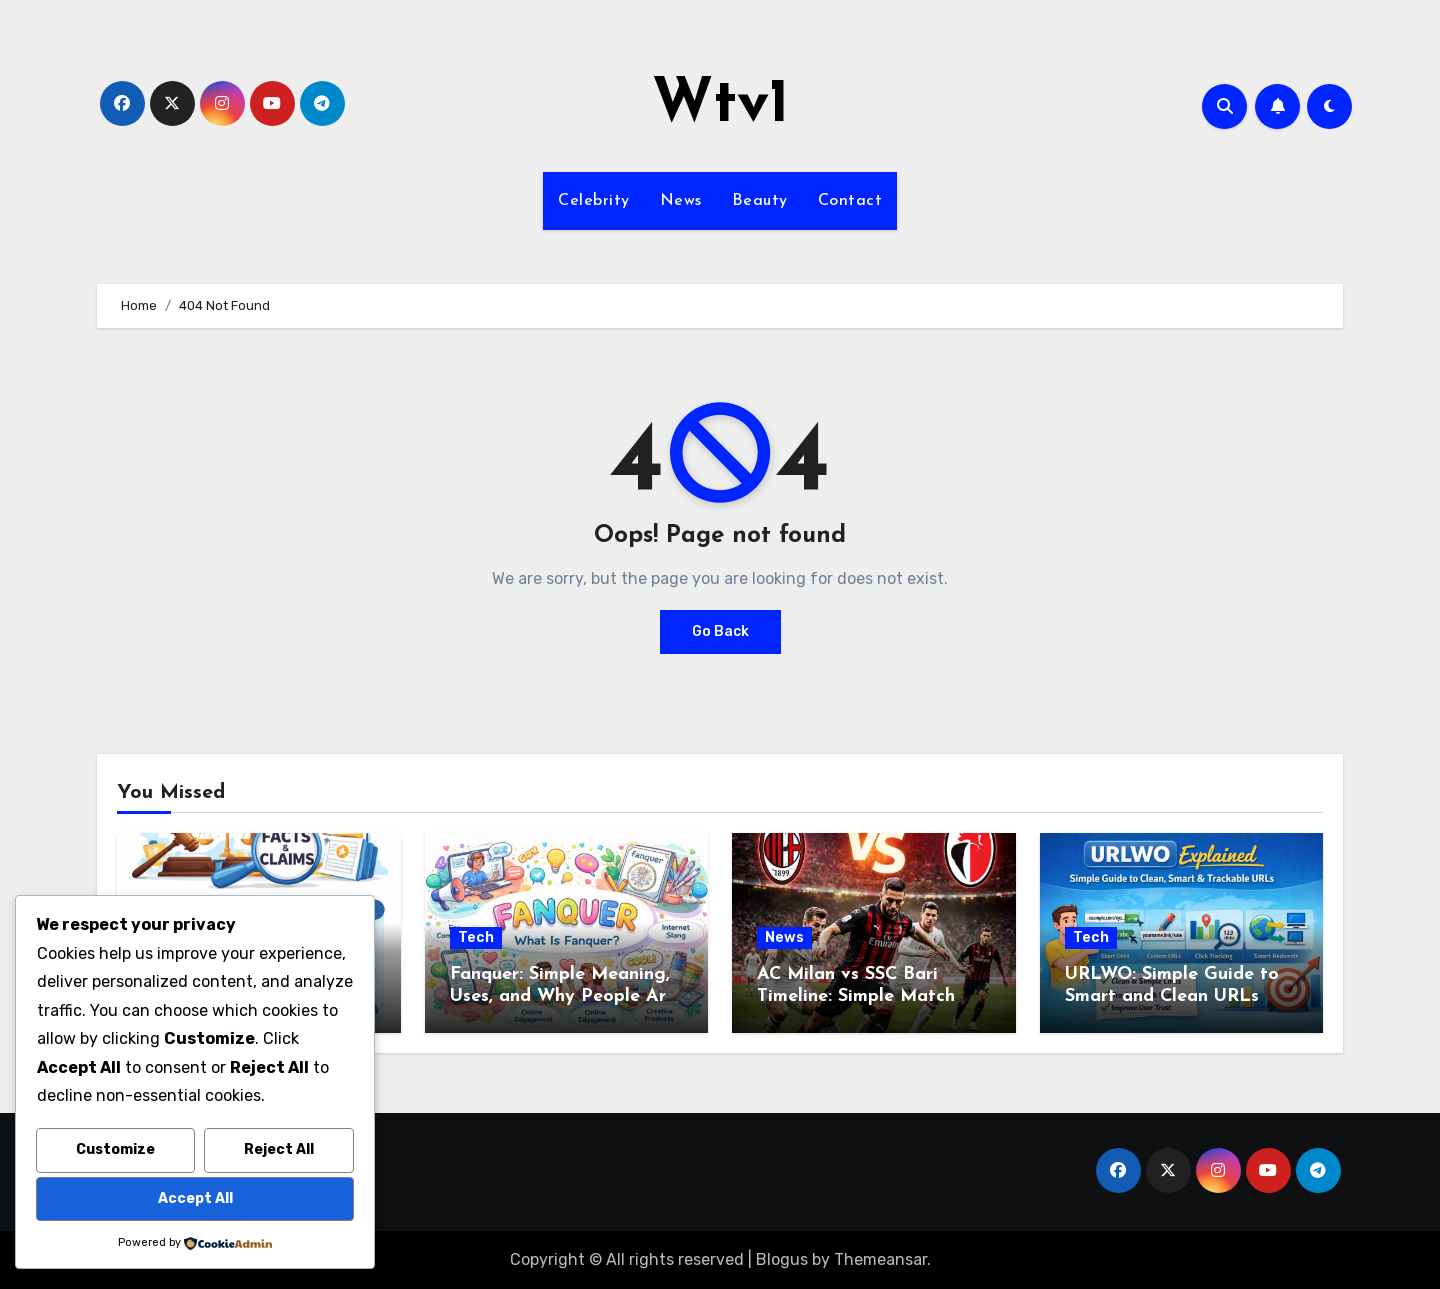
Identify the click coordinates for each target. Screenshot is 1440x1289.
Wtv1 (720, 106)
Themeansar (880, 1259)
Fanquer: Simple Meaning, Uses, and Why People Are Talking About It (563, 996)
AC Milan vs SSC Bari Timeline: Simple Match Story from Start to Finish (868, 996)
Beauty (760, 201)
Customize (115, 1149)
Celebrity (594, 201)
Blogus (782, 1259)
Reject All (279, 1149)
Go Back (720, 631)
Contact (850, 201)
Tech (476, 937)
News (681, 201)
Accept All (195, 1198)
